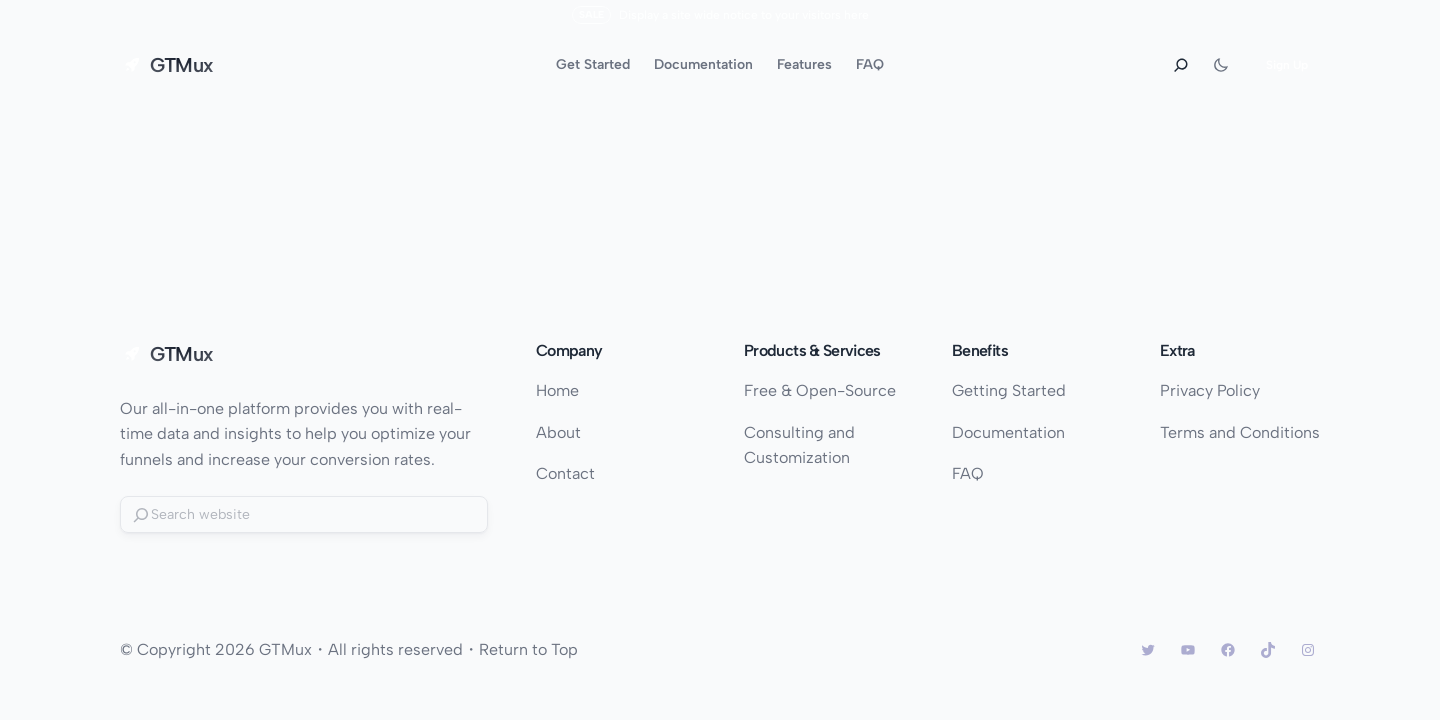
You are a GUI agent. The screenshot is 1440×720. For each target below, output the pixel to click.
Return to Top (528, 649)
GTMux (181, 65)
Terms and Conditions (1240, 432)
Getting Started (1009, 390)
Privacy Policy (1210, 390)
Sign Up (1287, 65)
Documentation (1008, 432)
